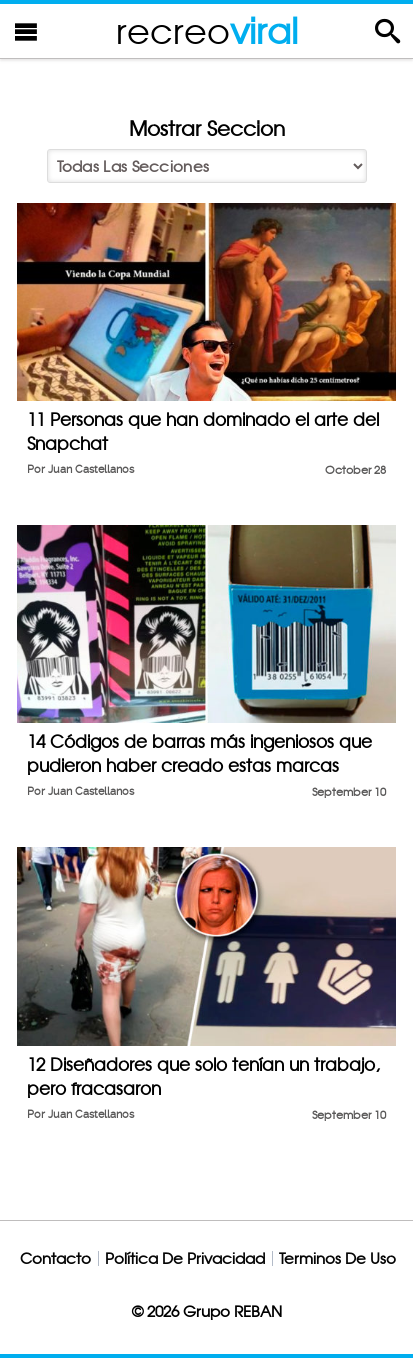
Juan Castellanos (91, 469)
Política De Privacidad (185, 1258)
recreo (207, 30)
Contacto (55, 1258)
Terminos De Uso (337, 1258)
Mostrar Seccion (207, 128)
